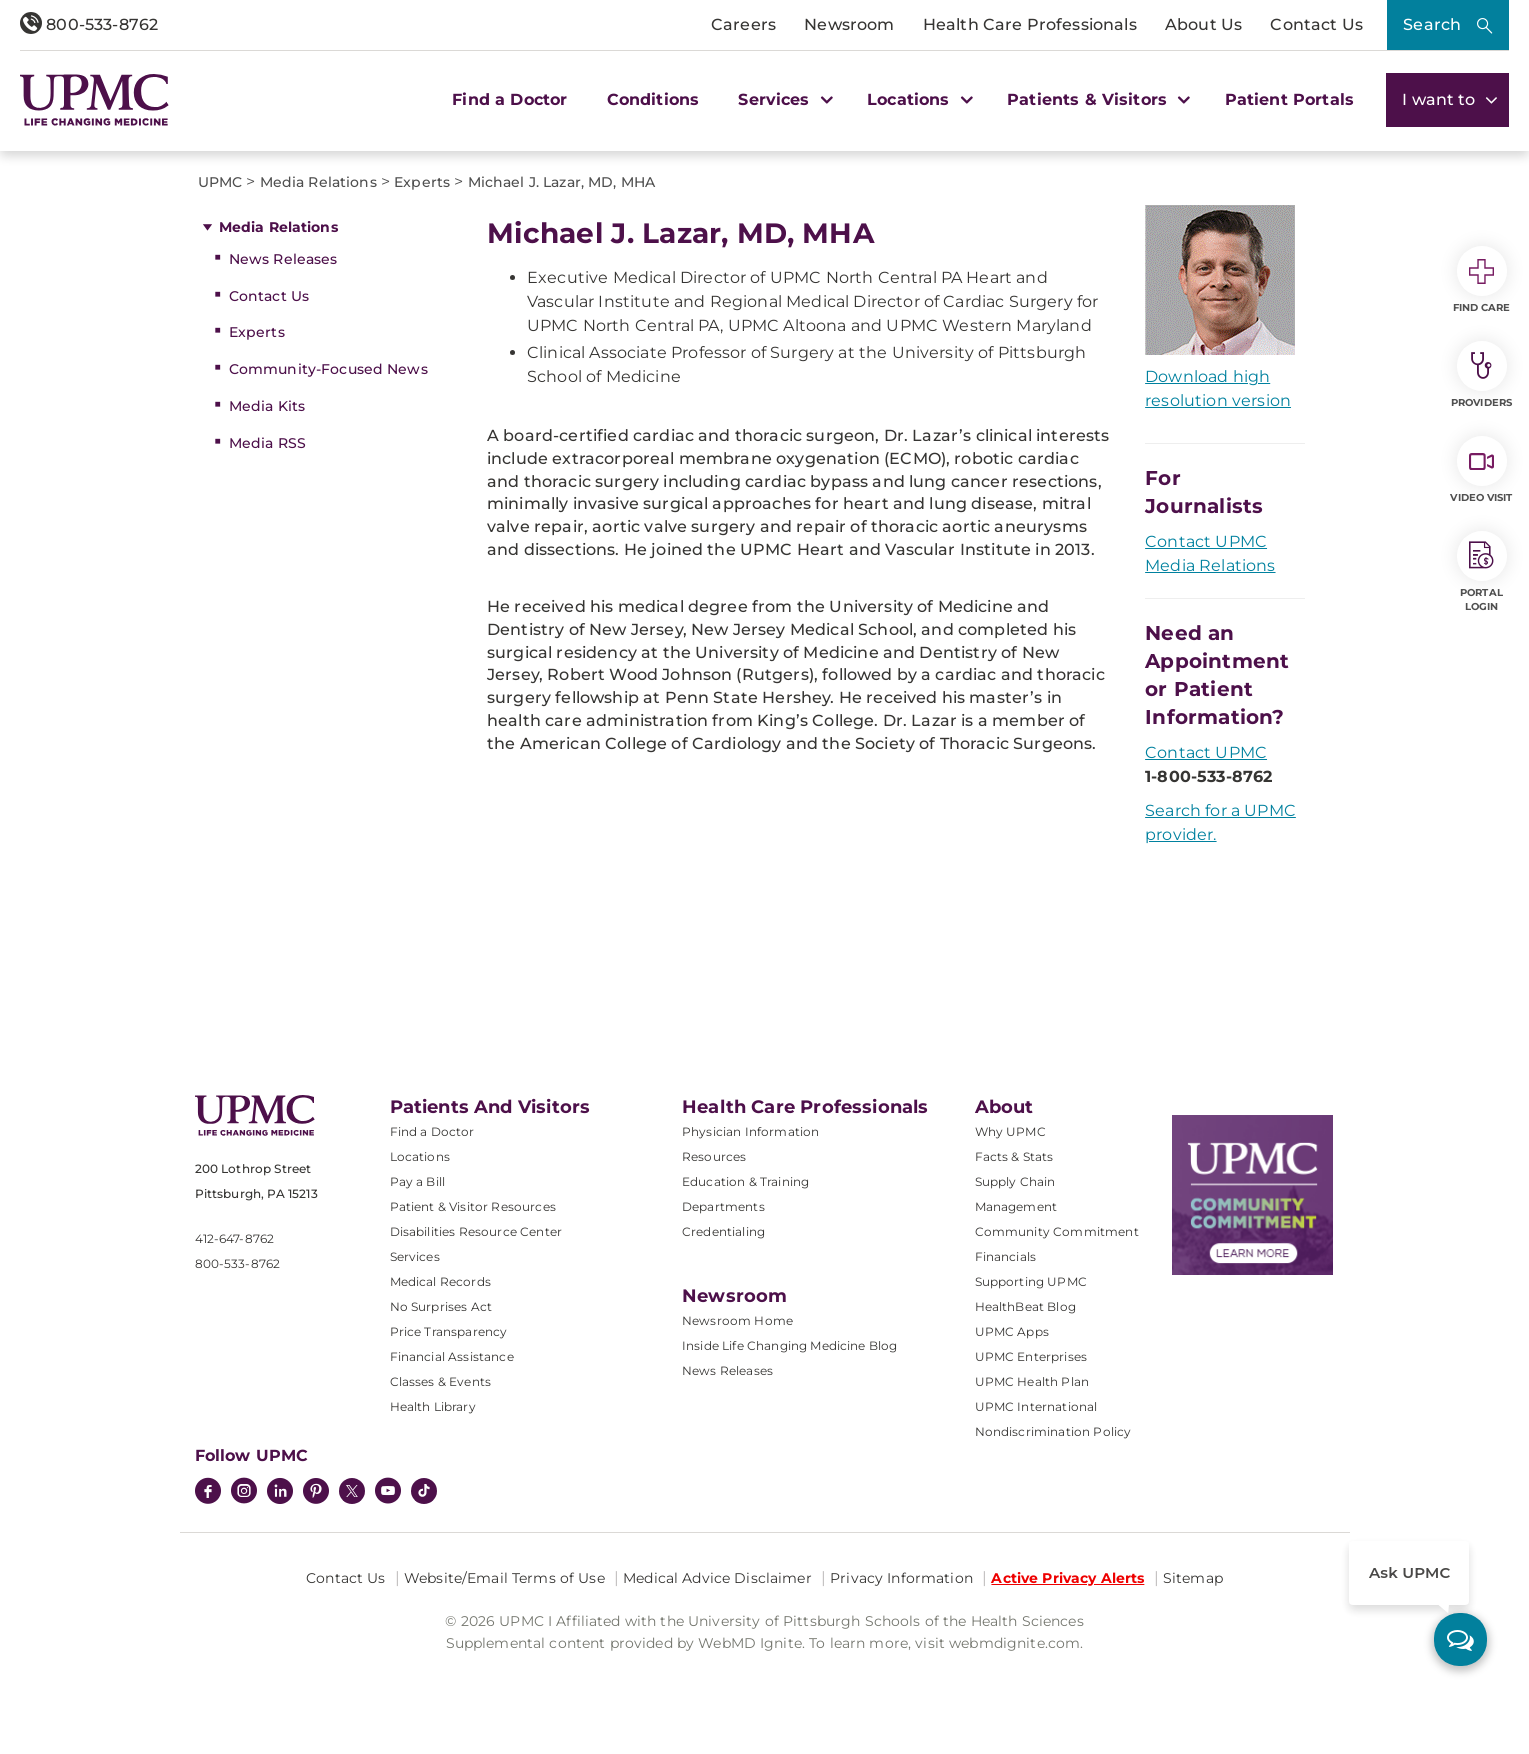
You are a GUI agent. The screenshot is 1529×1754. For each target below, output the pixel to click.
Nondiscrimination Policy (1053, 1431)
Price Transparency (449, 1331)
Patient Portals (1289, 99)
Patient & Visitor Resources (473, 1206)
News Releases (283, 259)
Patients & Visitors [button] (1096, 99)
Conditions (653, 99)
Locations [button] (917, 99)
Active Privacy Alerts (1067, 1578)
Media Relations (278, 227)
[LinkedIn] (280, 1493)
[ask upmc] (1460, 1639)
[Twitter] (352, 1491)
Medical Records (440, 1281)
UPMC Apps (1012, 1331)
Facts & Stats (1014, 1156)
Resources (714, 1156)
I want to (1447, 99)
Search (1432, 24)
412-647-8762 (235, 1238)
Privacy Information (901, 1578)
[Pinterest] (316, 1493)
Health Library (433, 1406)
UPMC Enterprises (1031, 1356)
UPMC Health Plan (1032, 1381)
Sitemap (1193, 1578)
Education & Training (745, 1181)
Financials (1006, 1256)
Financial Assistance (452, 1356)
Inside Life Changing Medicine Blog (789, 1345)
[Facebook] (208, 1493)
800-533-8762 (89, 24)
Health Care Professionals (1030, 24)
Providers (1481, 375)
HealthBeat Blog (1025, 1306)
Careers (743, 24)
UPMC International (1036, 1406)
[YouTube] (388, 1493)
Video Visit (1481, 470)
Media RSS (267, 443)
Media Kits (267, 406)
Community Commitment (1057, 1231)
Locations (420, 1156)
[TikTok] (424, 1491)
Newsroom (849, 24)
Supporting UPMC (1031, 1281)
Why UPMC (1010, 1131)
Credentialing (723, 1231)
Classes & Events (441, 1381)
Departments (723, 1206)
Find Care (1482, 280)
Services (415, 1256)
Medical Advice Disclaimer (717, 1578)
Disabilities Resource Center (476, 1231)
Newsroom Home (737, 1320)
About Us (1203, 24)
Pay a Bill (418, 1181)
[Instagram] (244, 1493)
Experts (257, 332)
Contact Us (1316, 24)
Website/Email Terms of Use (504, 1578)
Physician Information (750, 1131)
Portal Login (1482, 572)
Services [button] (783, 99)
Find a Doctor (509, 99)
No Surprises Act (441, 1306)
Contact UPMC (1206, 752)
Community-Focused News (328, 369)
